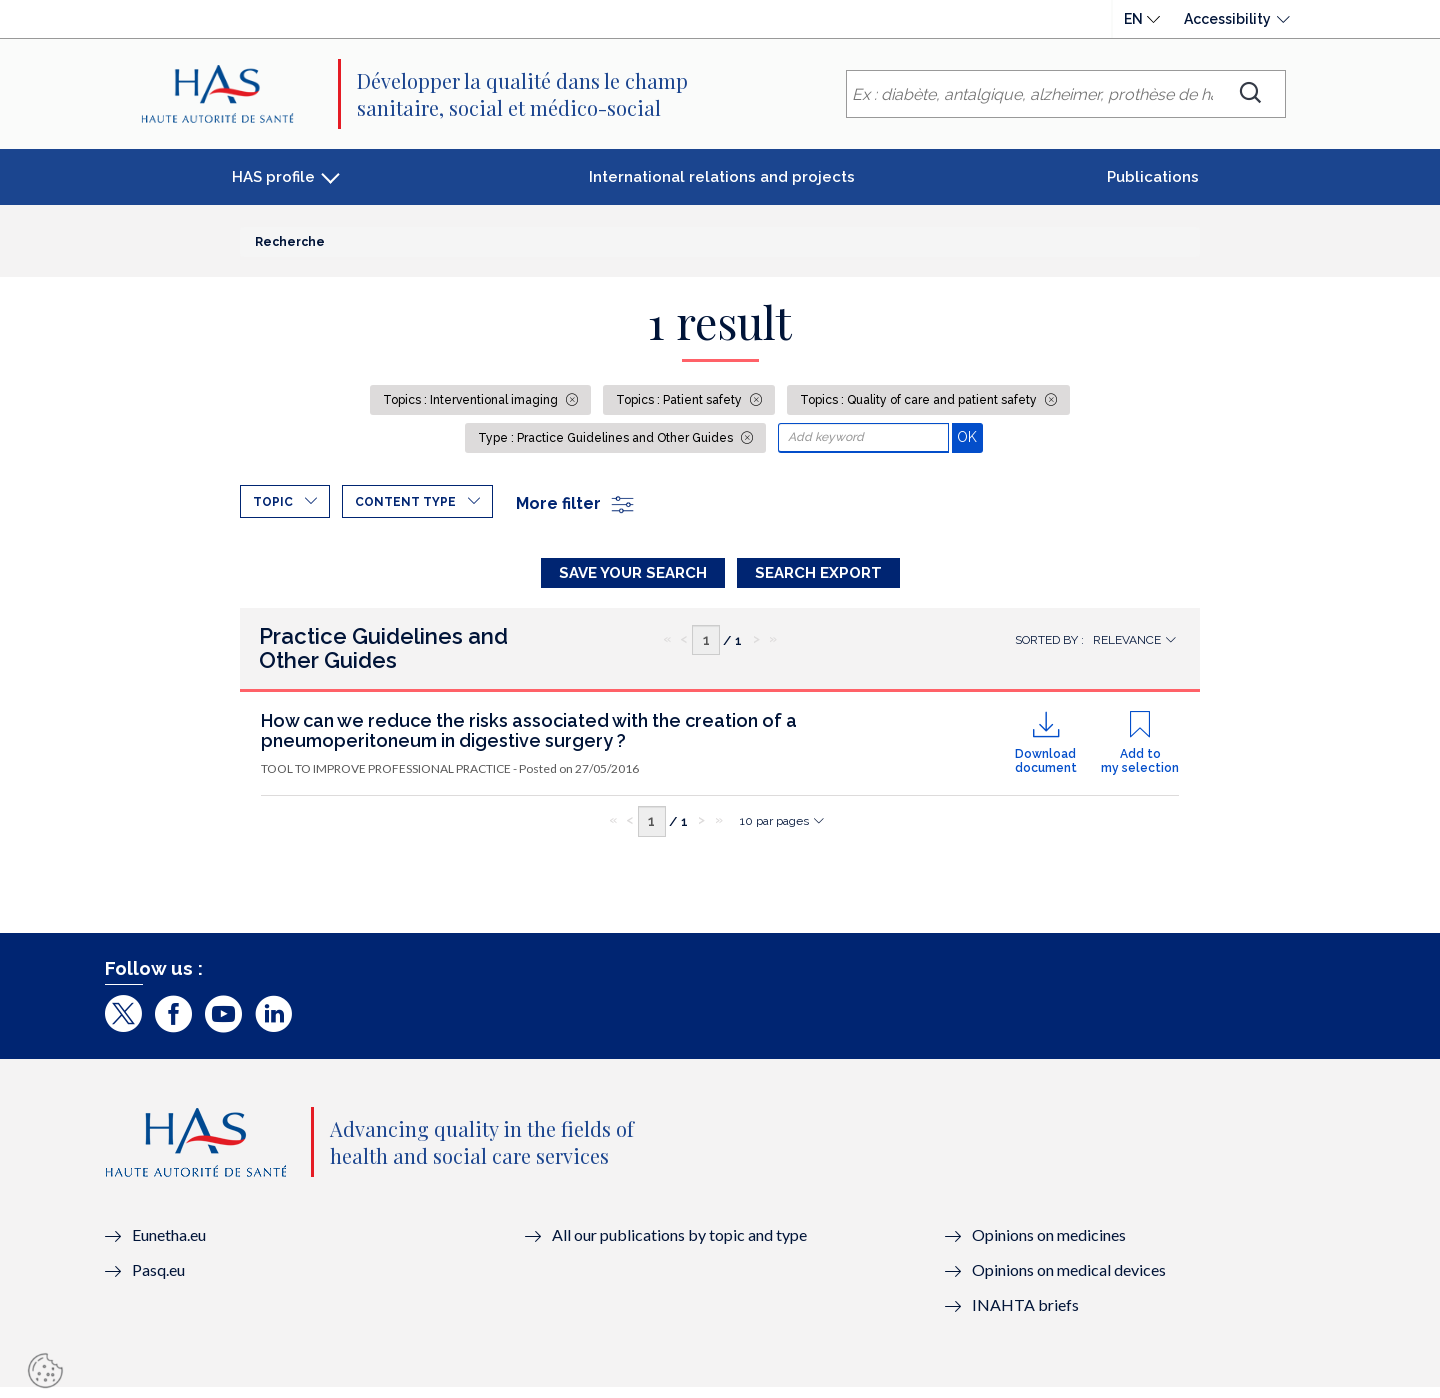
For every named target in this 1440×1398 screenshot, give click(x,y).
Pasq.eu (158, 1279)
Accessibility (1227, 19)
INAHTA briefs (1025, 1314)
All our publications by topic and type (679, 1244)
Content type (405, 502)
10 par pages (774, 831)
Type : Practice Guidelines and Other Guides (607, 438)
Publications (1153, 177)
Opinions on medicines (1049, 1244)
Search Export (818, 573)
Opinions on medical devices (1069, 1279)
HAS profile (273, 177)
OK (969, 436)
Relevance (1127, 650)
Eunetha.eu (169, 1244)
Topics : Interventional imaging (472, 400)
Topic (273, 502)
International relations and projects (722, 177)
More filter (576, 503)
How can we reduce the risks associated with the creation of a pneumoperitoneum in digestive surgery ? (529, 740)
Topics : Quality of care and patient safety (920, 400)
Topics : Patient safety (680, 400)
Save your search (633, 573)
